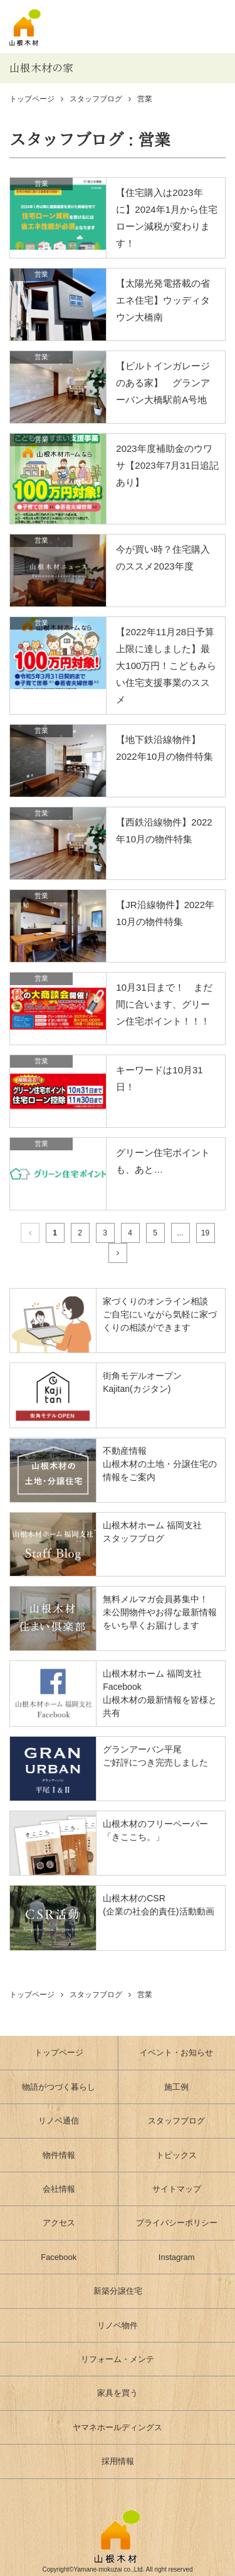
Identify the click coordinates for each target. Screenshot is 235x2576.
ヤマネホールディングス (117, 2427)
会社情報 (59, 2189)
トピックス (176, 2155)
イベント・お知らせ (176, 2052)
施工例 (176, 2087)
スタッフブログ (96, 99)
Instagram (177, 2257)
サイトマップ (176, 2189)
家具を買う (117, 2393)
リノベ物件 (117, 2325)
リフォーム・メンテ (117, 2359)
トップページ (58, 2052)
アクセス (59, 2222)
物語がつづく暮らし (58, 2087)
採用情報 (118, 2461)
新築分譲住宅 (117, 2291)
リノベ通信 (58, 2120)
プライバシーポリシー (176, 2222)
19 (205, 1233)
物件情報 (59, 2155)
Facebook (58, 2257)
